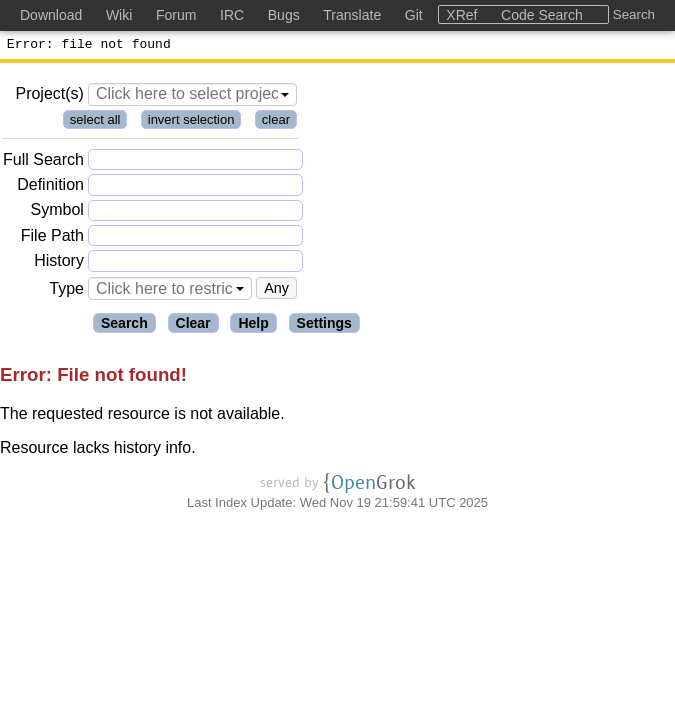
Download (51, 15)
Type (66, 291)
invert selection (191, 122)
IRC (232, 15)
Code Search (542, 15)
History (59, 263)
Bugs (284, 15)
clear (276, 122)
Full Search (43, 162)
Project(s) (49, 96)
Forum (176, 15)
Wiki (119, 15)
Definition (50, 187)
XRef (461, 15)
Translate (352, 15)
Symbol (57, 213)
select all (95, 122)
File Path (52, 238)
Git (414, 15)
